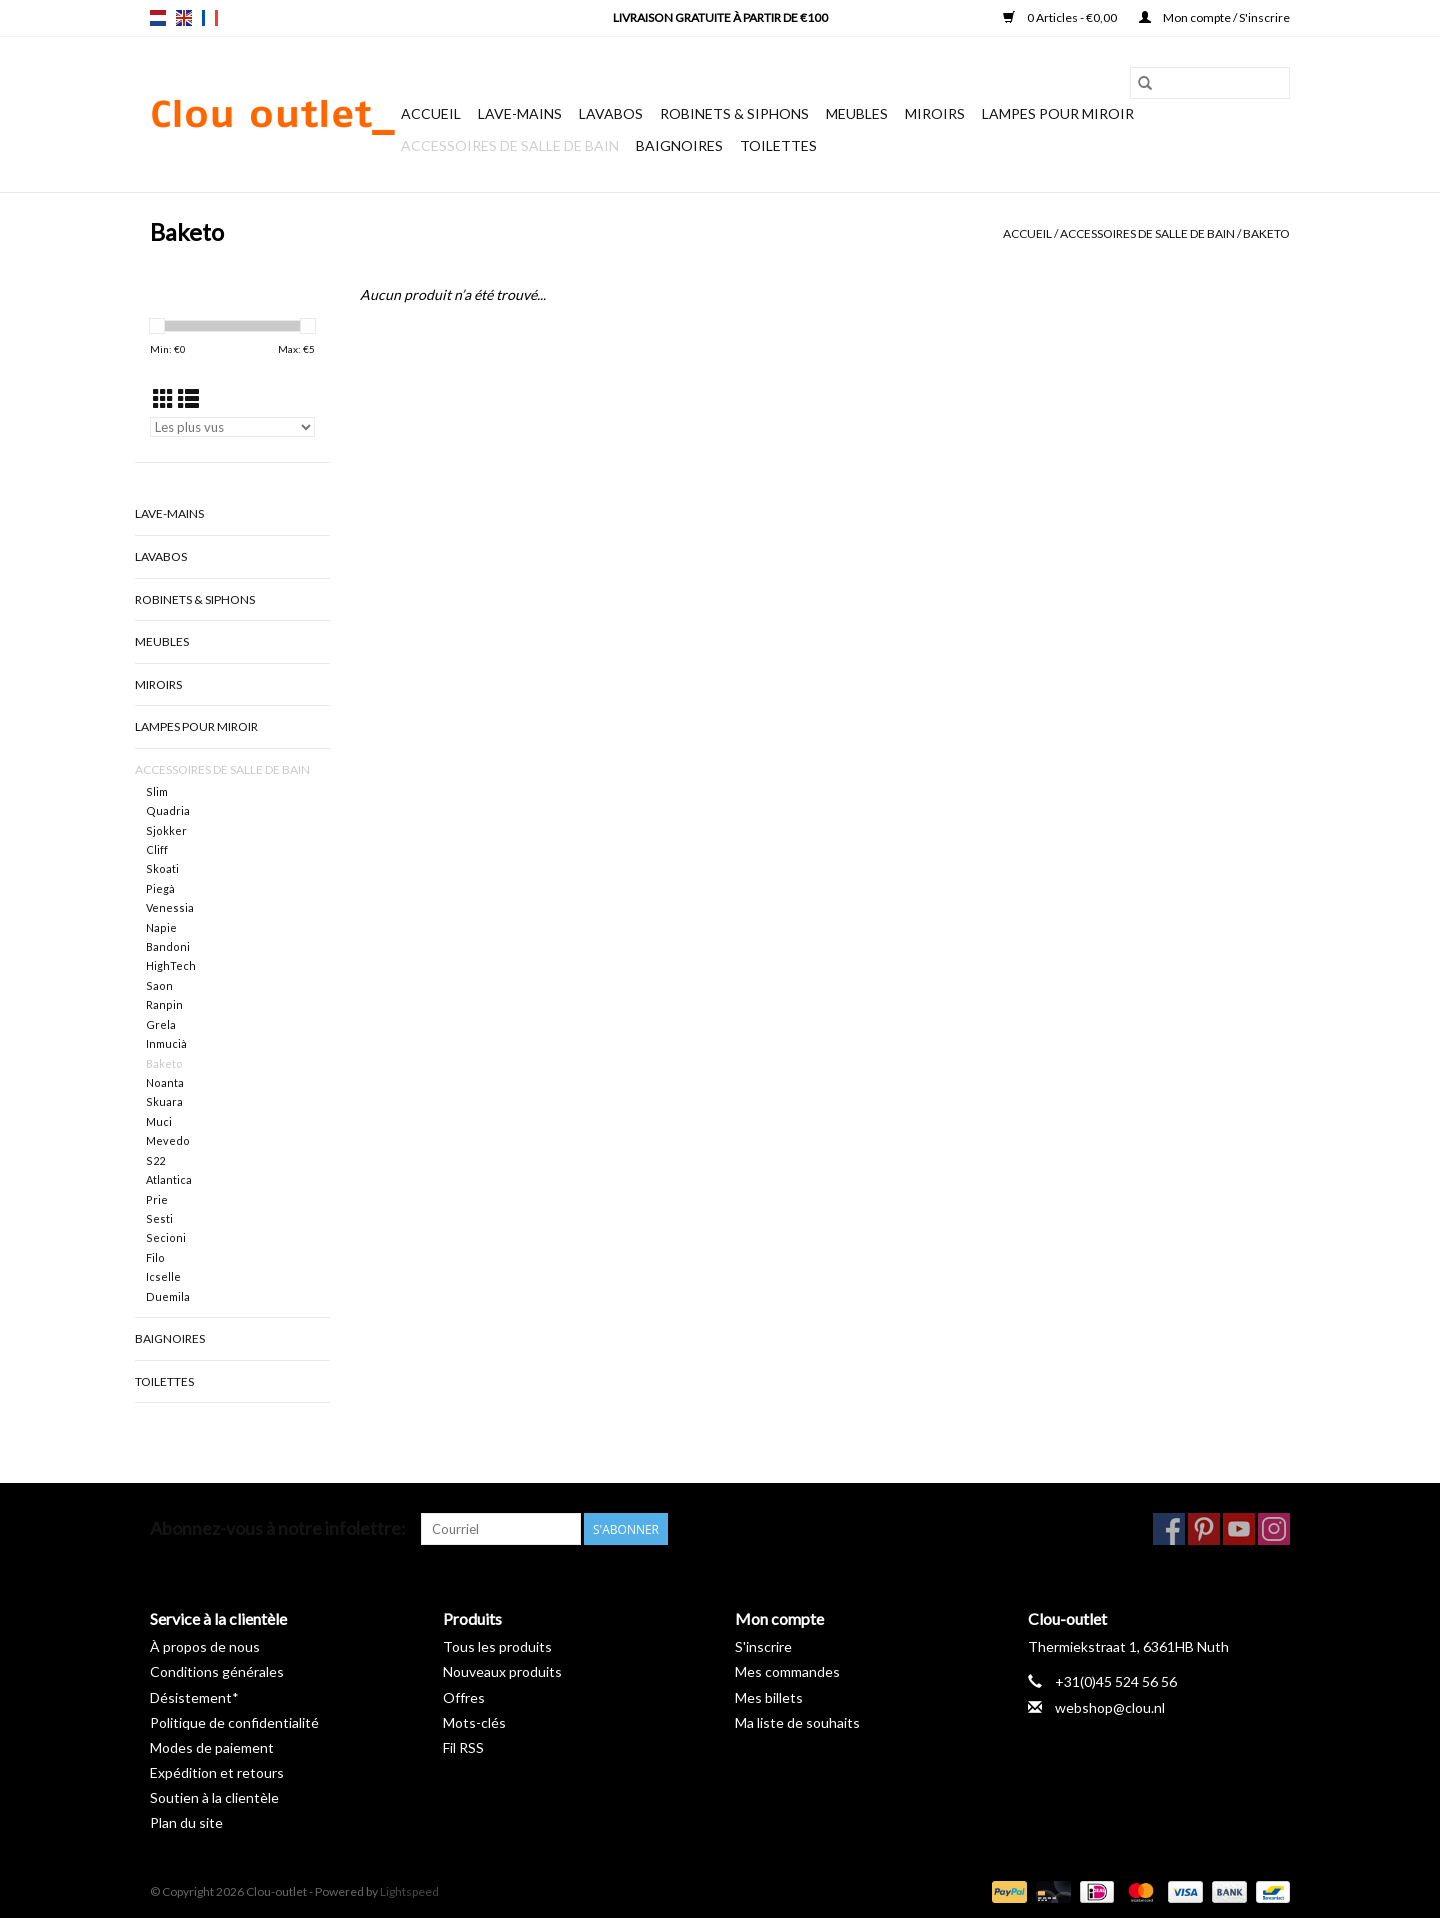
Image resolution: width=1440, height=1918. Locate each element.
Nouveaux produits (502, 1671)
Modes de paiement (212, 1747)
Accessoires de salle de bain (510, 145)
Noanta (165, 1082)
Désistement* (194, 1697)
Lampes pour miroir (1058, 113)
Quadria (168, 810)
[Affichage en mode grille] (163, 398)
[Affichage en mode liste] (188, 398)
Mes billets (769, 1697)
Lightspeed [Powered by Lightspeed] (409, 1891)
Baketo (1266, 233)
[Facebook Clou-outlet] (1169, 1529)
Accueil (431, 113)
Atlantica (169, 1179)
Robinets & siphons (734, 113)
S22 (155, 1160)
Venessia (170, 907)
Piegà (160, 888)
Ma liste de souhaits (797, 1722)
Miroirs (935, 113)
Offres (464, 1697)
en (184, 18)
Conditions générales (217, 1671)
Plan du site (186, 1822)
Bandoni (168, 946)
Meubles (857, 113)
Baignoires (679, 145)
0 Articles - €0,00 (1061, 17)
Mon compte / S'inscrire (1214, 17)
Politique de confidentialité (234, 1722)
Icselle (163, 1276)
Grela (161, 1024)
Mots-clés (474, 1722)
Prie (157, 1199)
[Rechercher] (1210, 83)
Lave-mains (520, 113)
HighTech (171, 965)
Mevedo (168, 1140)
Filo (155, 1257)
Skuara (164, 1101)
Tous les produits (497, 1646)
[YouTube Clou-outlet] (1239, 1529)
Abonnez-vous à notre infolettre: (278, 1528)
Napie (161, 927)
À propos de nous (205, 1646)
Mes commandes (787, 1671)
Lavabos (611, 113)
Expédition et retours (217, 1772)
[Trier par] (232, 427)
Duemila (168, 1296)
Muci (159, 1121)
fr (210, 18)
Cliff (157, 849)
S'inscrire (763, 1646)
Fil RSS (463, 1747)
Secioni (166, 1237)
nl (158, 18)
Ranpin (164, 1004)
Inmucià (166, 1043)
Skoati (162, 868)
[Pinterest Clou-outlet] (1204, 1529)
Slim (157, 791)
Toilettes (778, 145)
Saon (159, 985)
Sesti (159, 1218)
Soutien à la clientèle (214, 1797)
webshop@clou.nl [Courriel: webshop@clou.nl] (1110, 1707)
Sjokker (166, 830)
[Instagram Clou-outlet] (1274, 1529)
